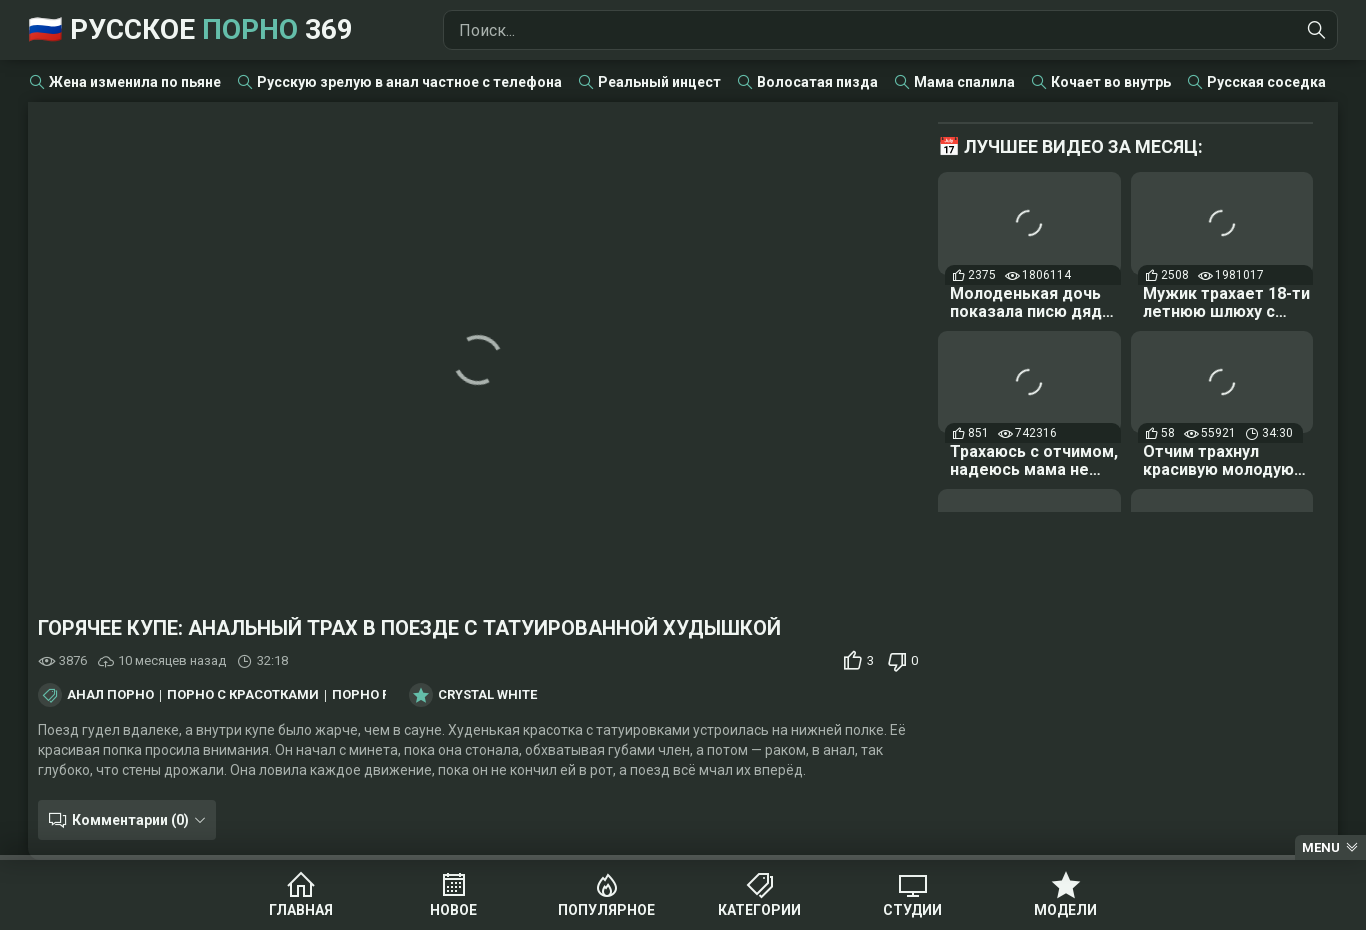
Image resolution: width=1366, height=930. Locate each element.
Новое (453, 910)
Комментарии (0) (130, 820)
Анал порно (110, 695)
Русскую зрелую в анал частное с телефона (409, 82)
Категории (759, 910)
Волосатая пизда (817, 82)
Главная (301, 910)
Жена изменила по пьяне (135, 82)
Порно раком (380, 695)
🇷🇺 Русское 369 (190, 29)
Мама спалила (964, 82)
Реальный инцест (659, 82)
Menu (1321, 847)
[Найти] (1317, 30)
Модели (1065, 910)
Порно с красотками (243, 695)
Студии (912, 910)
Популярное (606, 910)
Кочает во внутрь (1111, 82)
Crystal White (487, 695)
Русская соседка (1266, 82)
